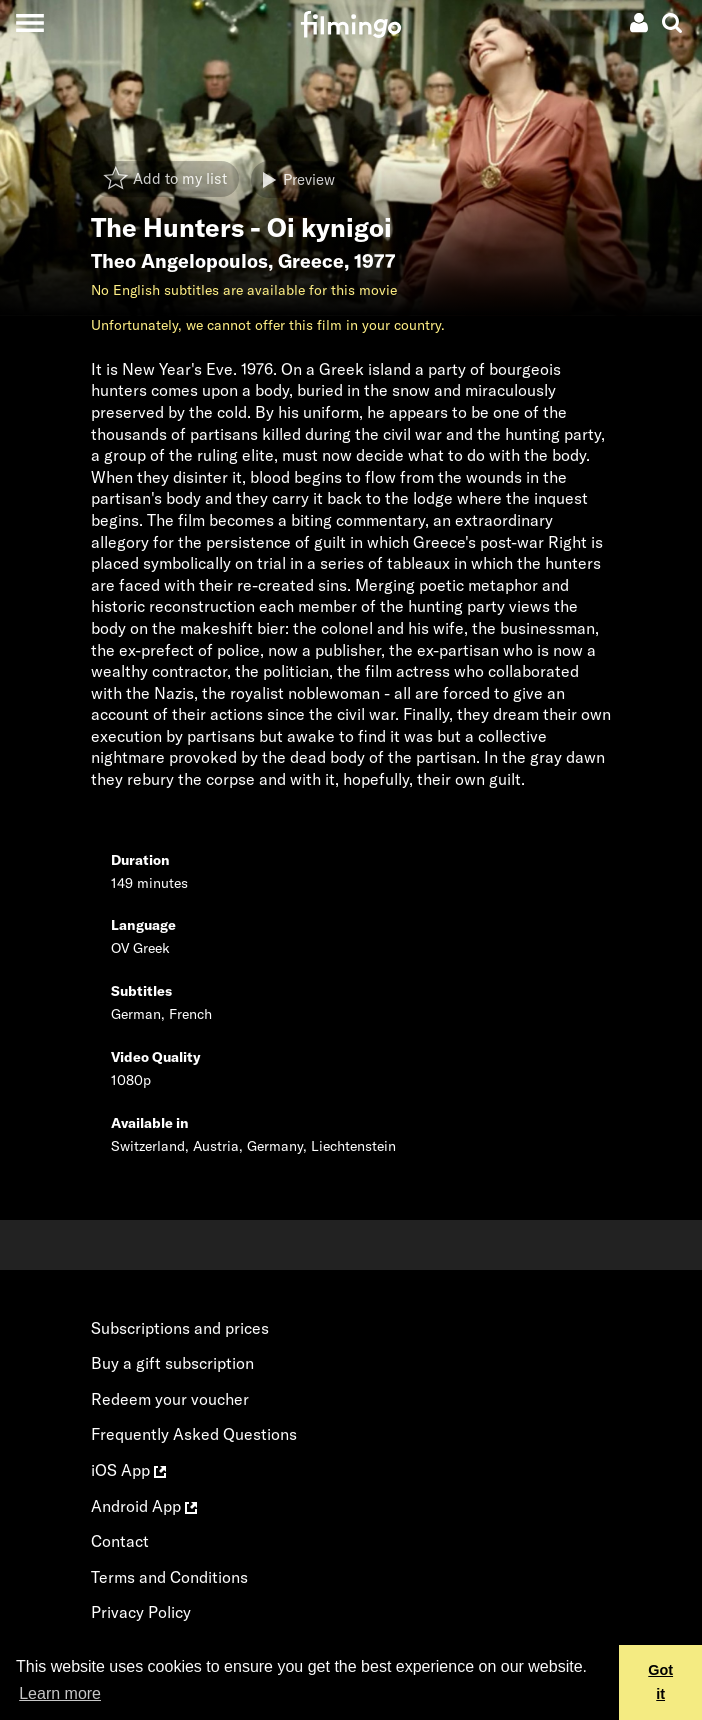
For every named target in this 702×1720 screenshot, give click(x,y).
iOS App (128, 1470)
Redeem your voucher (170, 1399)
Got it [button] (660, 1682)
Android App (144, 1506)
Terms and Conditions (169, 1577)
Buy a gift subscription (172, 1363)
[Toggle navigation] (29, 22)
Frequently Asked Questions (194, 1434)
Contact (120, 1541)
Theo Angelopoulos (179, 261)
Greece (311, 261)
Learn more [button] (60, 1693)
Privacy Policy (141, 1612)
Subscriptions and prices (180, 1328)
